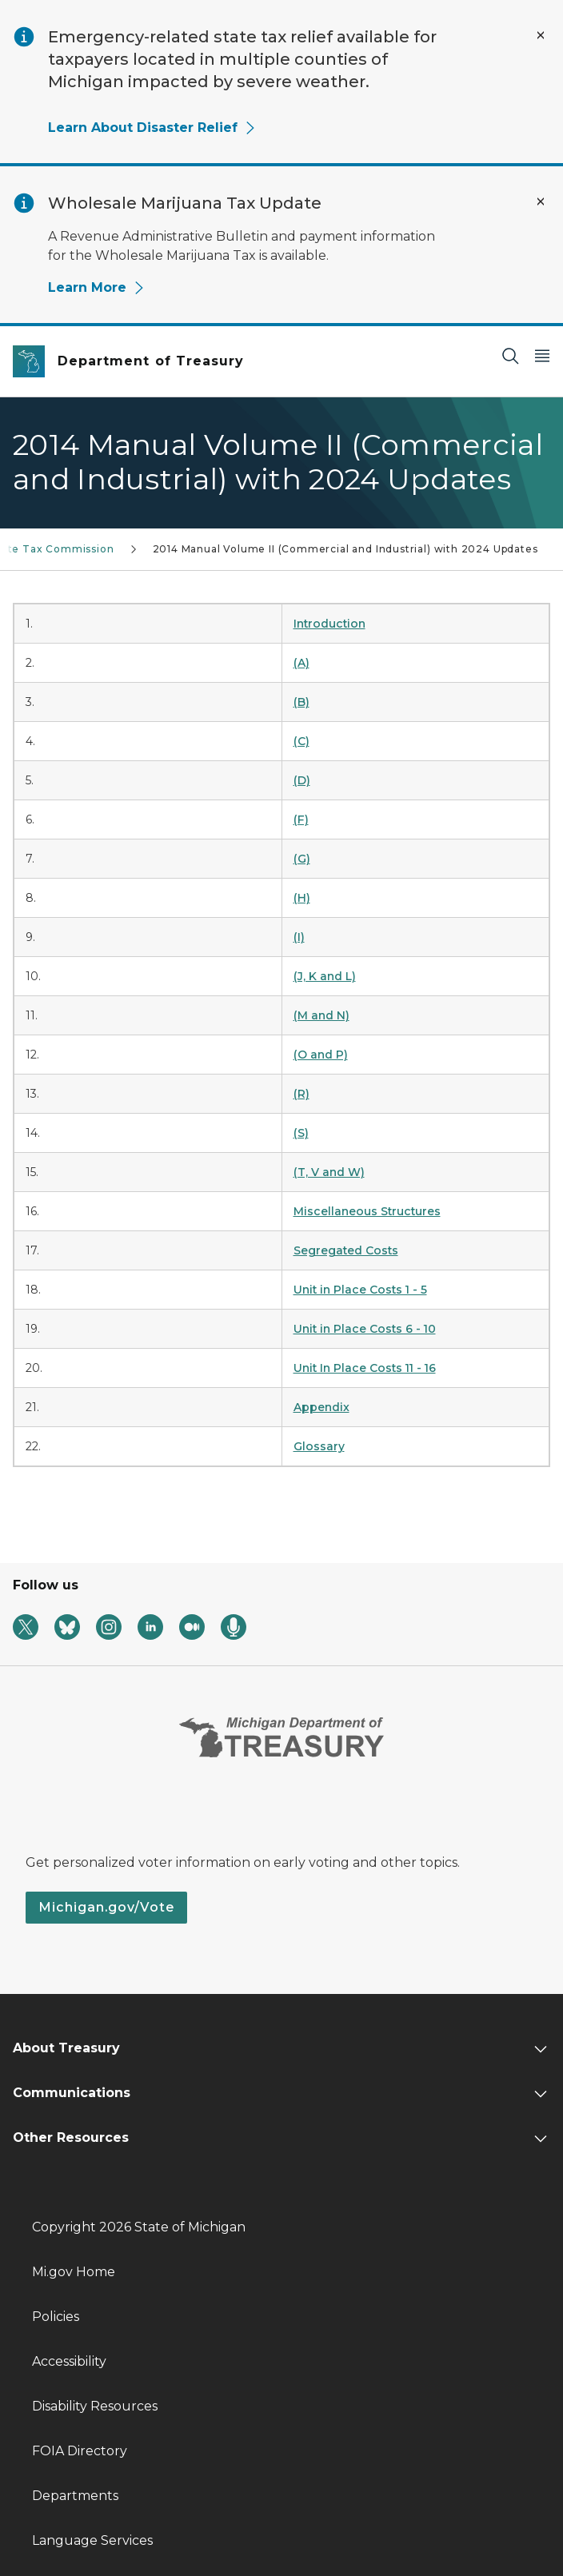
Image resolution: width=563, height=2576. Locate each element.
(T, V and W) (329, 1172)
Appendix (321, 1407)
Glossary (319, 1446)
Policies (55, 2316)
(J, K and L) (324, 976)
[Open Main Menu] (542, 355)
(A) (301, 663)
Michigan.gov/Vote (106, 1907)
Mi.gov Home (73, 2271)
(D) (301, 780)
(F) (301, 819)
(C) (301, 741)
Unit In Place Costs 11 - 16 (364, 1368)
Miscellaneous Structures (367, 1211)
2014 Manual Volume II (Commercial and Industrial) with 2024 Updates (345, 549)
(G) (301, 858)
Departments (75, 2495)
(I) (299, 937)
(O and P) (320, 1054)
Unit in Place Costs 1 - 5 (360, 1289)
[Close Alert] (541, 35)
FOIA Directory (79, 2450)
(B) (301, 702)
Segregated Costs (345, 1250)
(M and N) (321, 1015)
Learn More (97, 287)
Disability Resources (95, 2406)
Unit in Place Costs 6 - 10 (364, 1329)
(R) (301, 1094)
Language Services (92, 2540)
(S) (301, 1133)
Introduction (329, 623)
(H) (301, 898)
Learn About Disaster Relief (152, 127)
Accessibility (69, 2361)
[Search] (510, 355)
